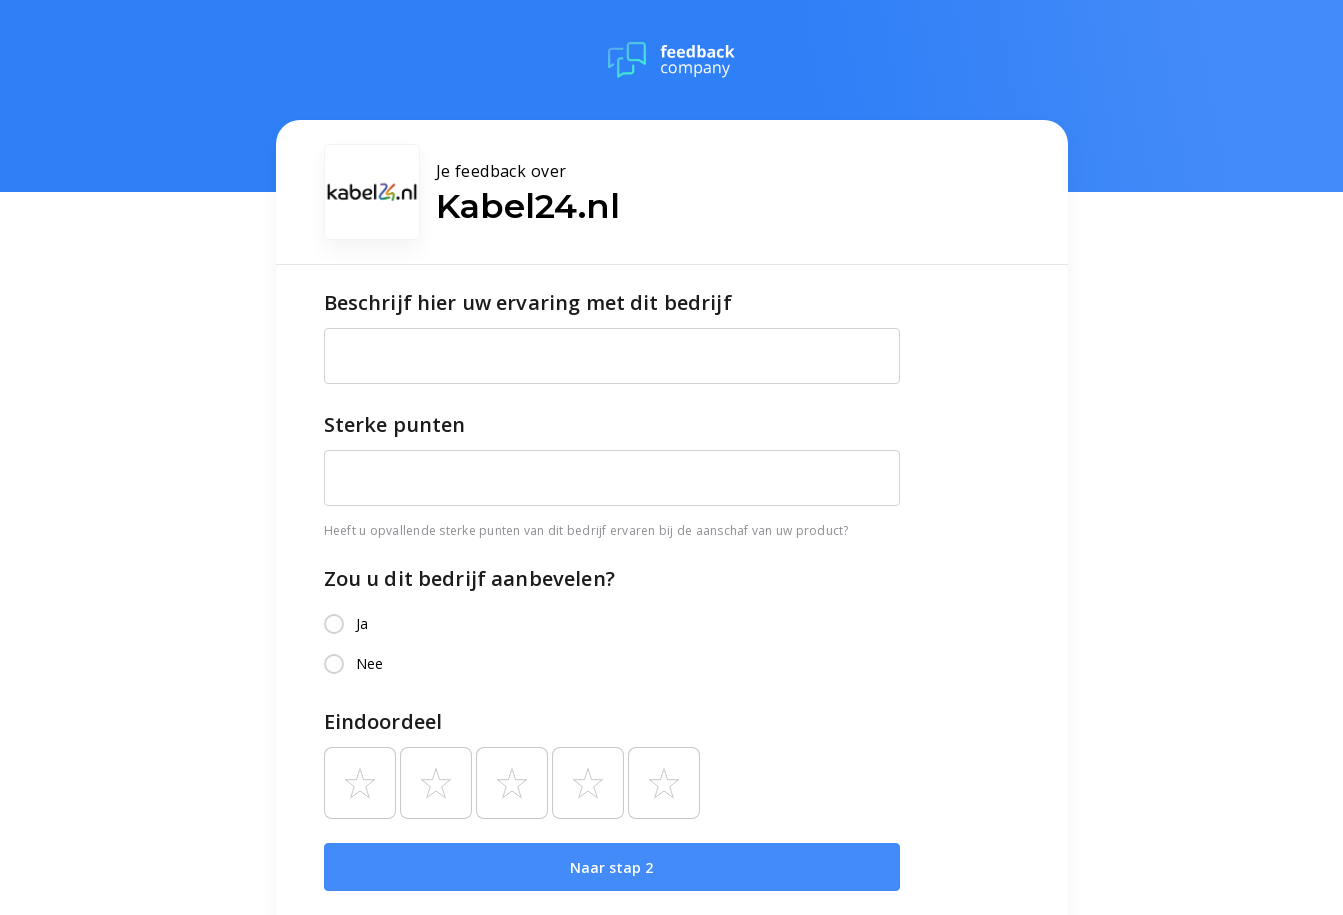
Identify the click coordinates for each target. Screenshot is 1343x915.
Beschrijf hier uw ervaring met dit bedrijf (528, 302)
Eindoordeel (383, 721)
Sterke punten (395, 424)
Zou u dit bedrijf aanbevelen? (469, 578)
